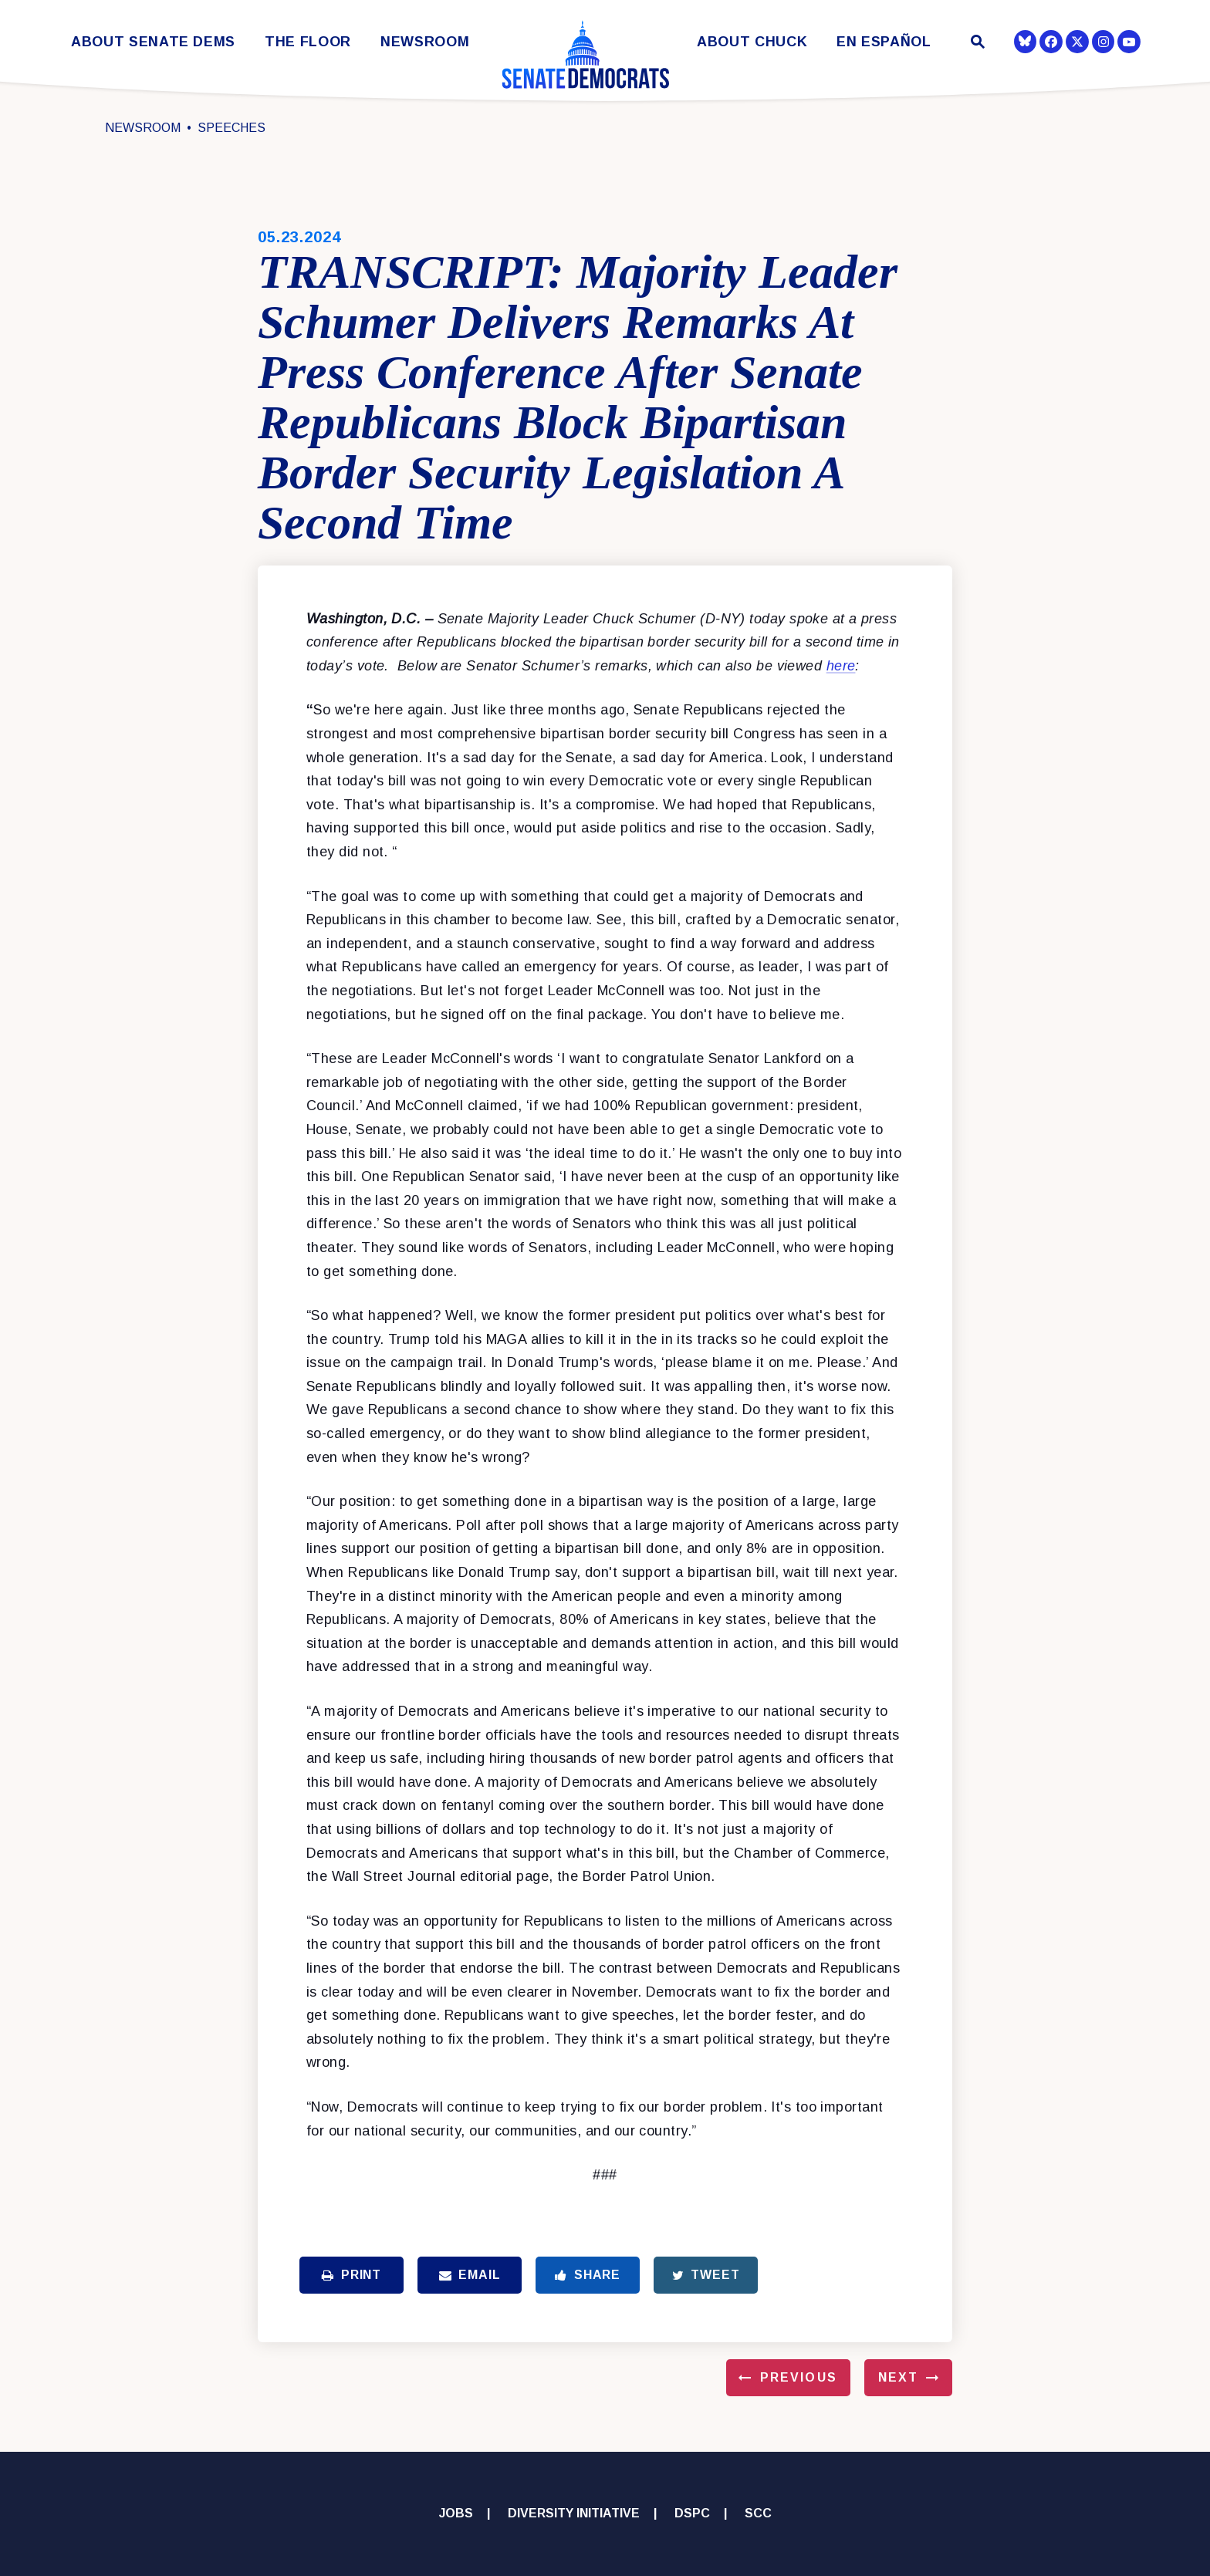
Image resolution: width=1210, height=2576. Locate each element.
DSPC (692, 2513)
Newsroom (424, 42)
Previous (798, 2377)
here (841, 666)
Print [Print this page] (351, 2274)
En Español (884, 42)
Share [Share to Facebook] (587, 2274)
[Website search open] (976, 43)
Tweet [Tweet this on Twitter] (706, 2274)
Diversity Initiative (574, 2513)
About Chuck (752, 42)
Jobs (456, 2513)
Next (898, 2377)
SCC (758, 2513)
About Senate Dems (153, 42)
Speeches (231, 127)
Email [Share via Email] (470, 2274)
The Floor (308, 42)
